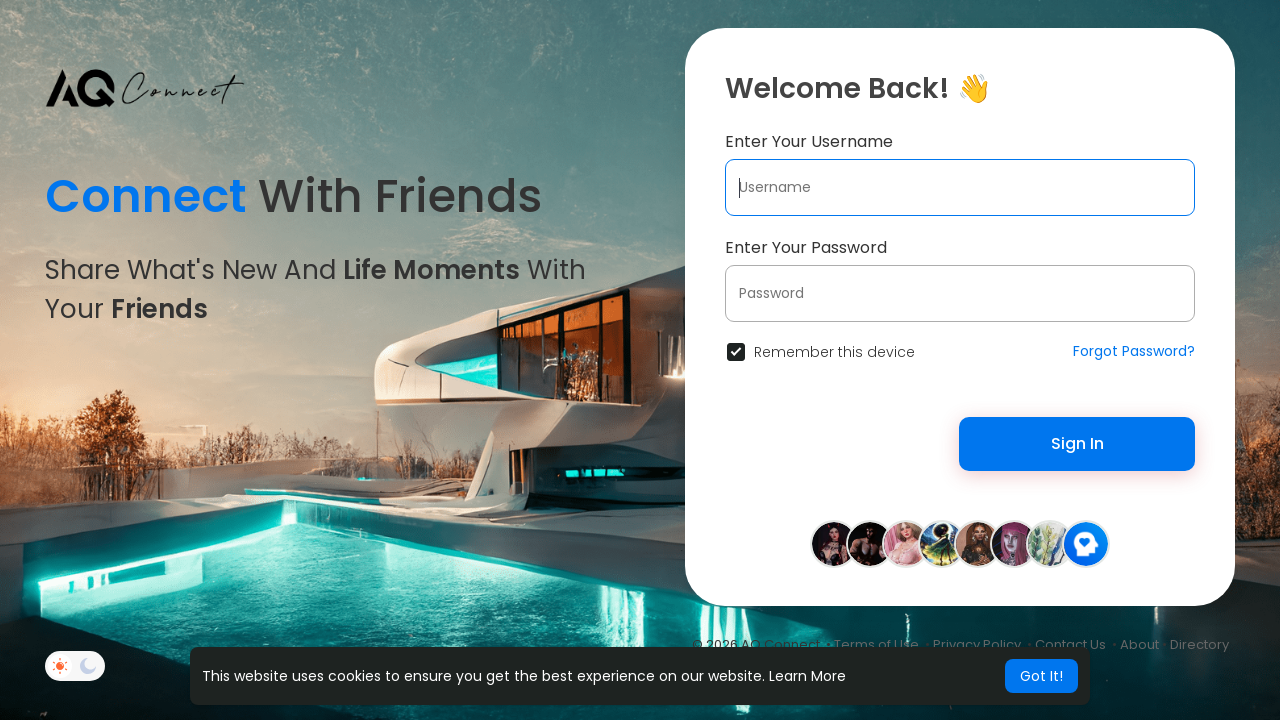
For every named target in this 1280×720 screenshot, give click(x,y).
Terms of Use (876, 644)
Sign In (1077, 443)
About (1139, 644)
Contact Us (1070, 644)
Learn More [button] (807, 676)
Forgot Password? (1134, 351)
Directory (1199, 644)
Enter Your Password (806, 247)
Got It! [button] (1041, 676)
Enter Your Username (809, 141)
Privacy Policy (977, 644)
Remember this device (834, 352)
